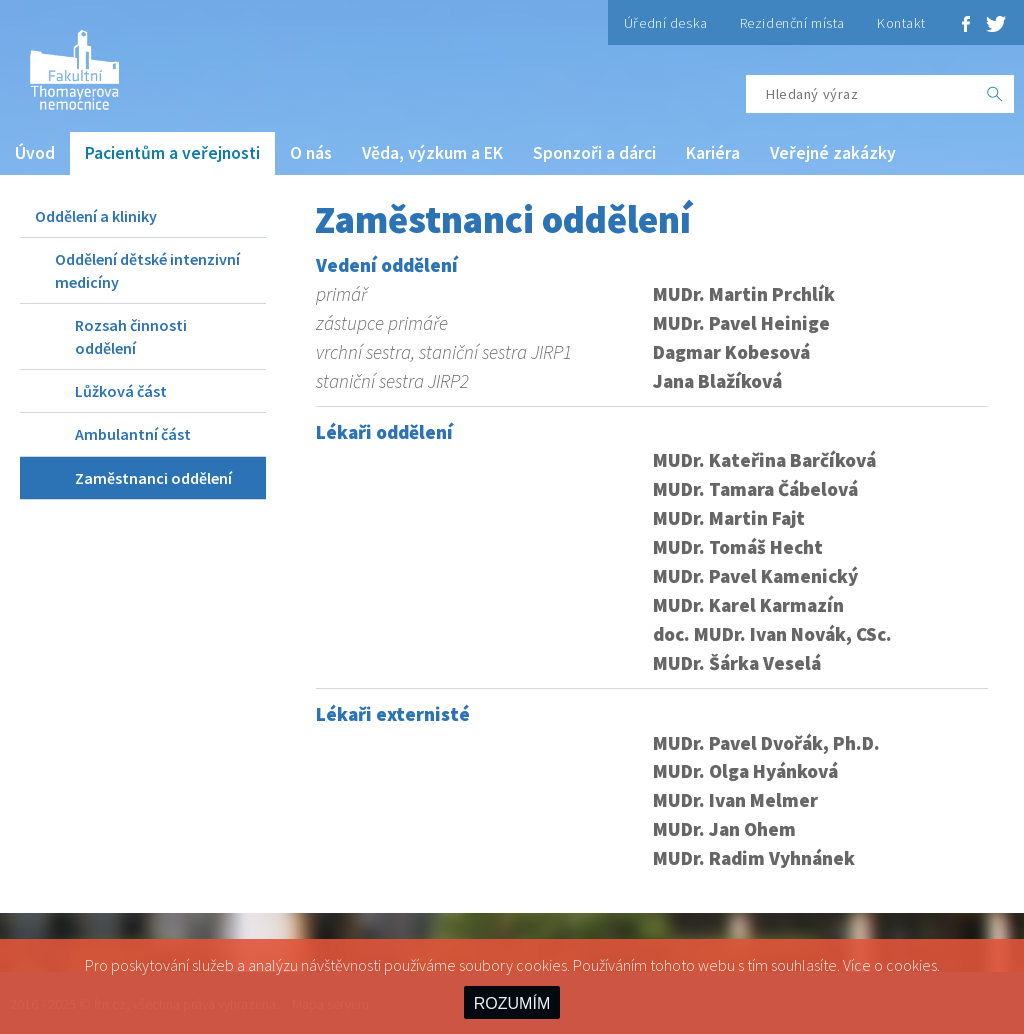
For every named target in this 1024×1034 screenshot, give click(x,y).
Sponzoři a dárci (594, 153)
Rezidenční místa (792, 23)
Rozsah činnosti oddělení (131, 336)
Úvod (35, 153)
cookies (911, 965)
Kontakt (901, 23)
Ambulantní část (133, 434)
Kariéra (713, 153)
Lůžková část (121, 391)
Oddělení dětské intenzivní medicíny (147, 270)
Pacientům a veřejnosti (172, 153)
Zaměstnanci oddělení (153, 478)
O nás (311, 153)
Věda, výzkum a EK (432, 153)
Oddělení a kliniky (96, 216)
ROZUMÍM (512, 1003)
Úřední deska (666, 23)
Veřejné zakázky (833, 153)
